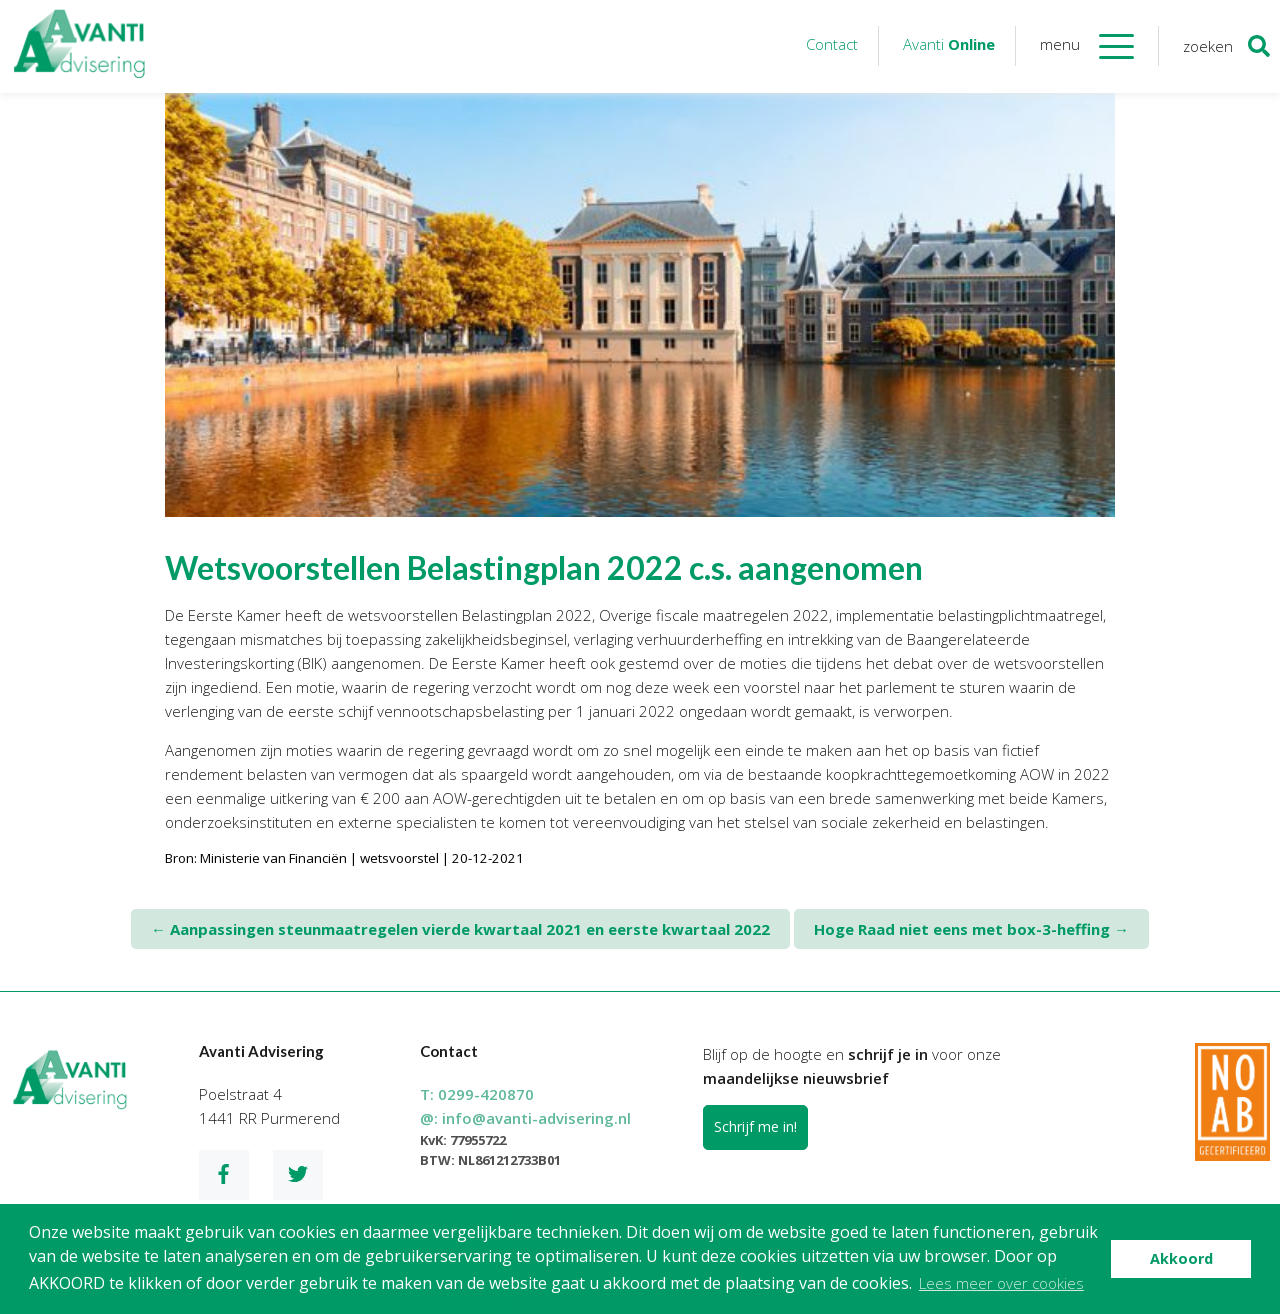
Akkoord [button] (1181, 1258)
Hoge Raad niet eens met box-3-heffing (971, 929)
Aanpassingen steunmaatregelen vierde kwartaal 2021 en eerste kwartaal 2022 (460, 929)
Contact (832, 44)
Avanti (949, 44)
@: (525, 1118)
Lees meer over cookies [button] (1001, 1283)
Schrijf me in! (755, 1126)
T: (477, 1094)
